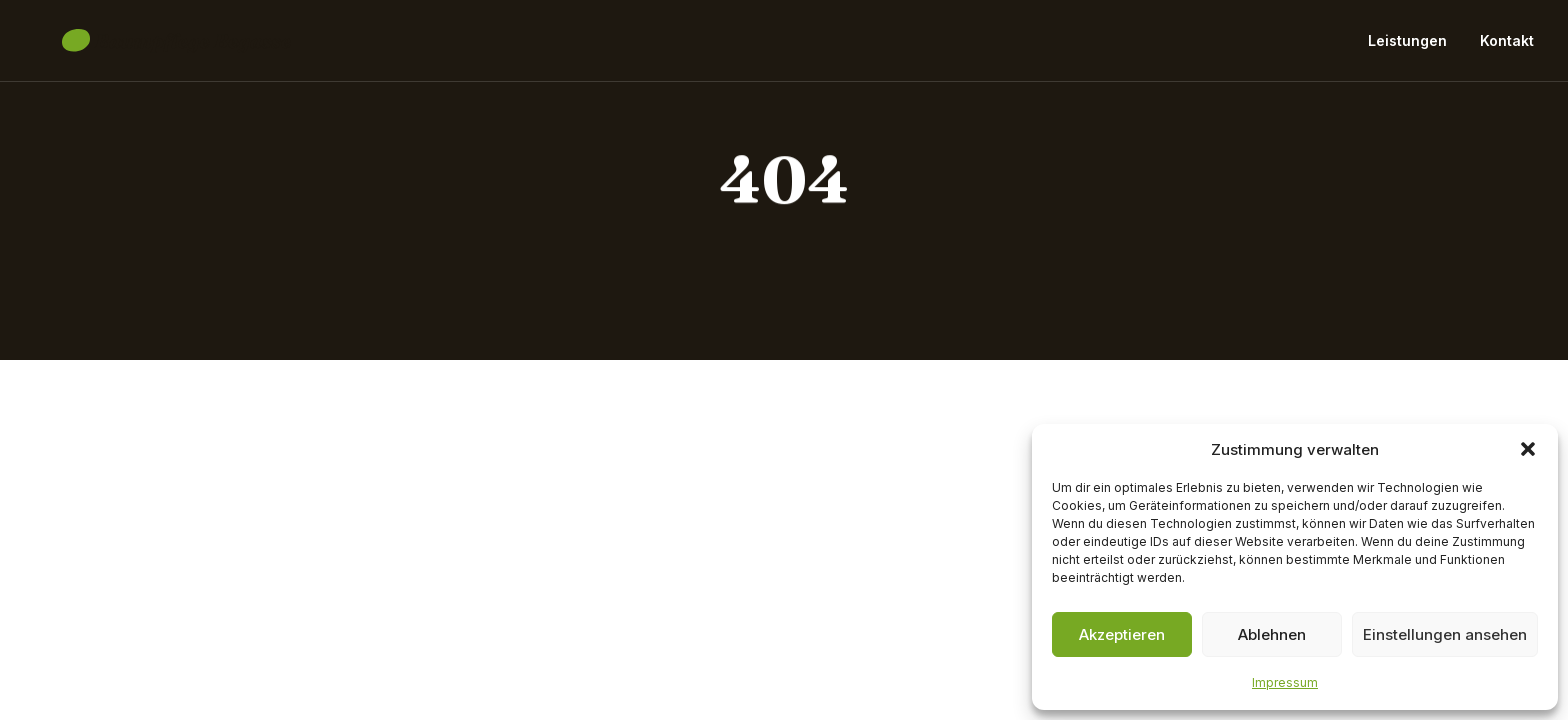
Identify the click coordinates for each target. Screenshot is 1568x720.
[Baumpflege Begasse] (148, 48)
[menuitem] (1414, 48)
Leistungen (1407, 47)
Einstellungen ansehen (1445, 634)
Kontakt (1507, 47)
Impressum (1285, 682)
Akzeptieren (1122, 634)
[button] (1528, 449)
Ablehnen (1272, 634)
